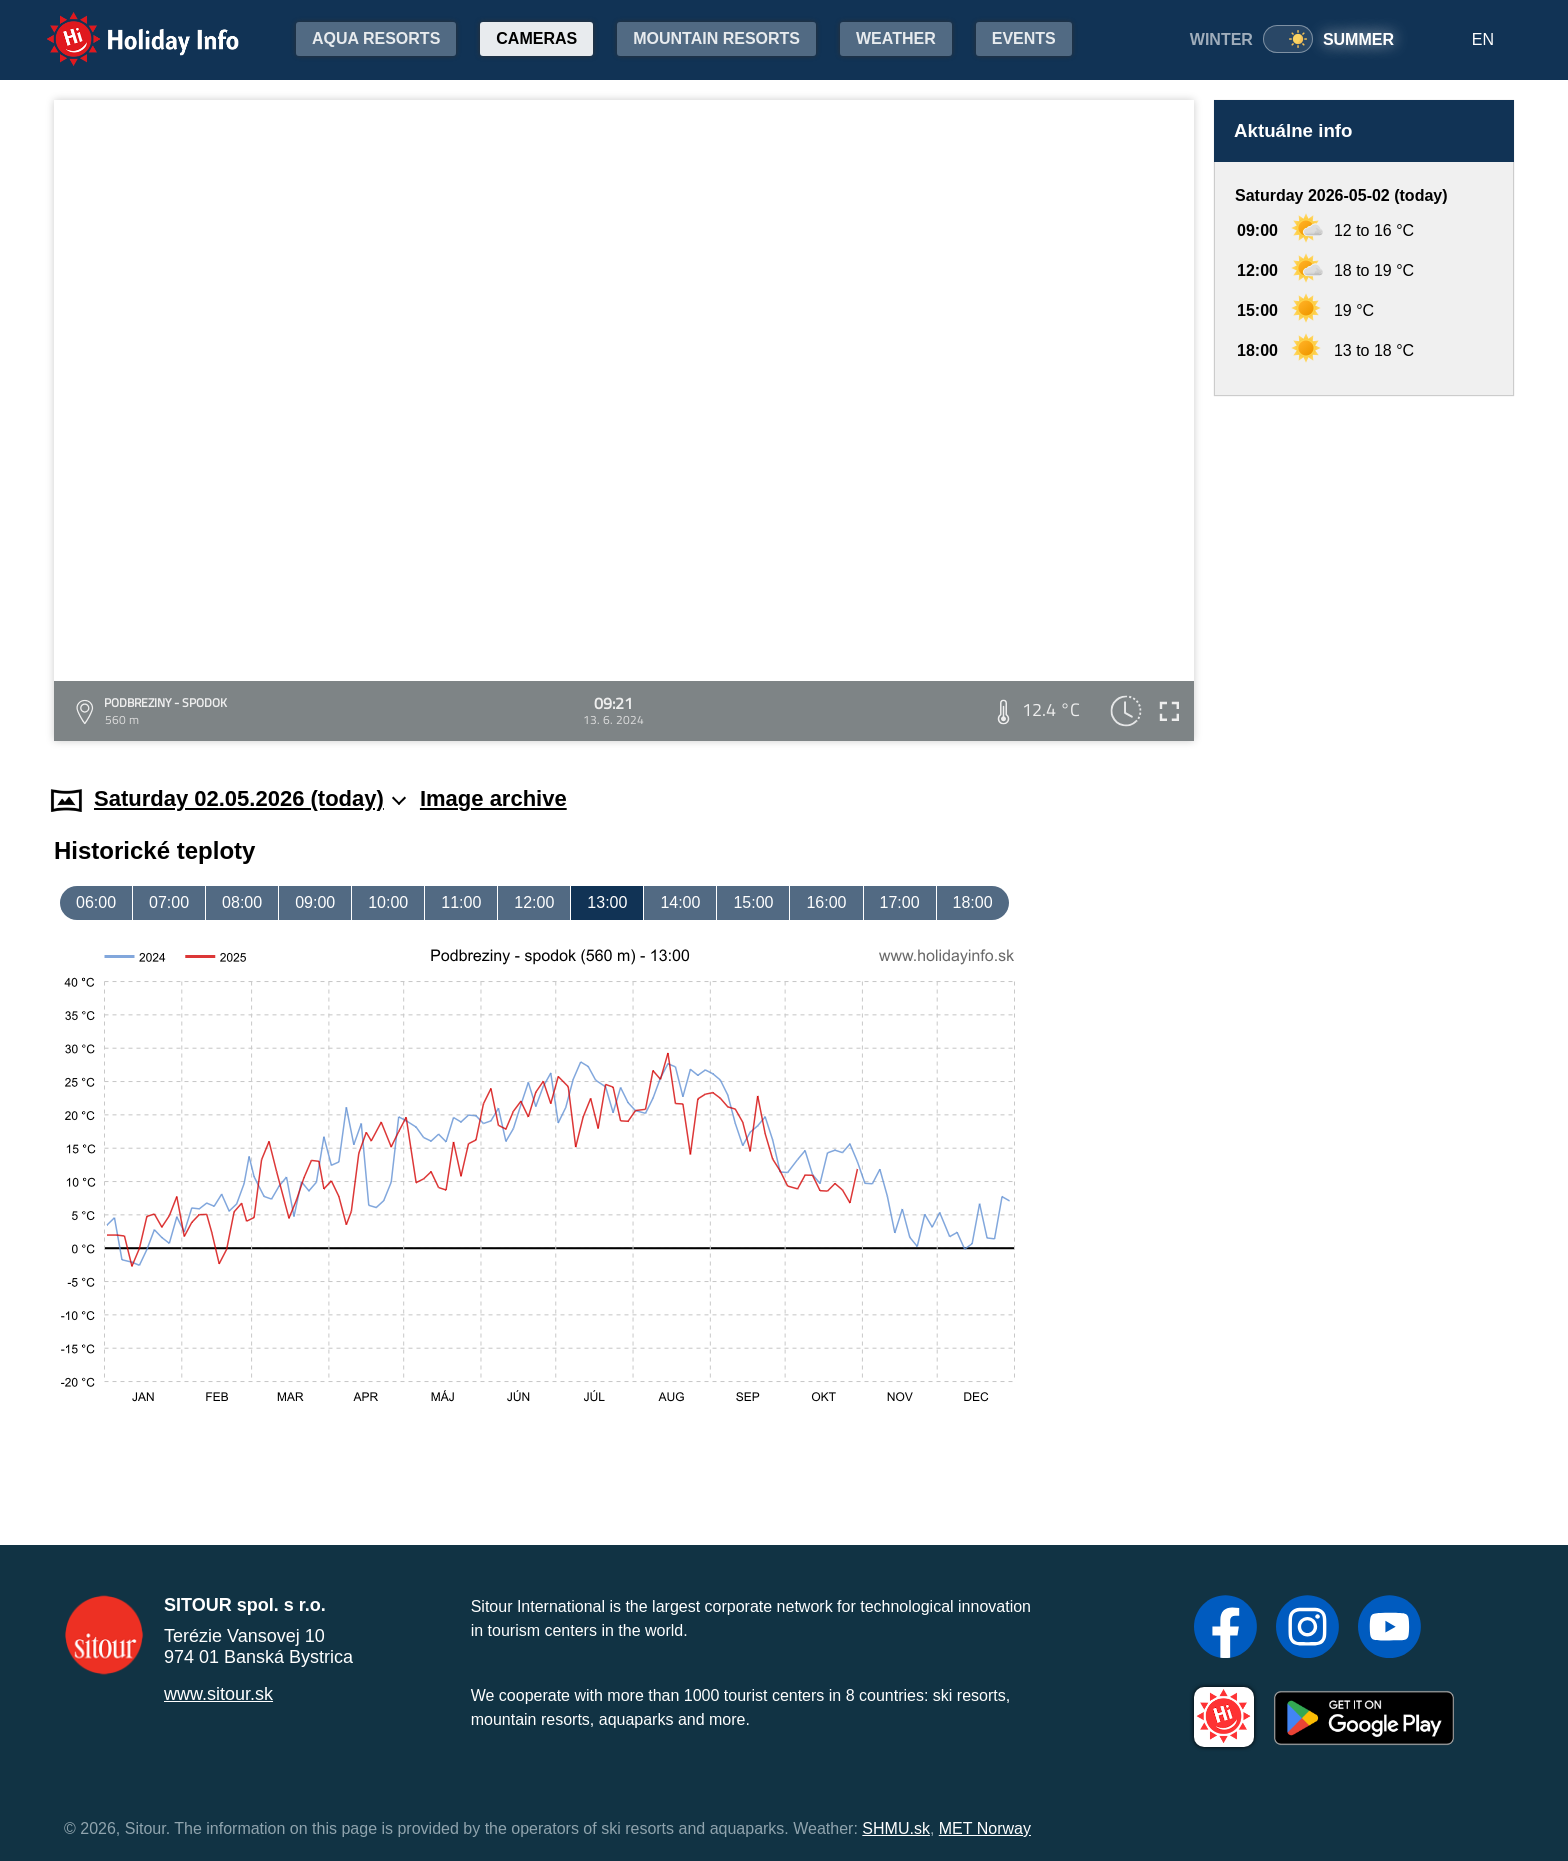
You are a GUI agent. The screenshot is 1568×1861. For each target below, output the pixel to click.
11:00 (461, 902)
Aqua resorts (376, 38)
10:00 (388, 902)
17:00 (900, 902)
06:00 (96, 902)
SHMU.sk (896, 1828)
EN (1483, 39)
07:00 (169, 902)
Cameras (536, 38)
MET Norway (985, 1828)
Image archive (493, 798)
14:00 (680, 902)
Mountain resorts (716, 38)
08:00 (242, 902)
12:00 (534, 902)
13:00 (607, 902)
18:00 (973, 902)
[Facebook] (1225, 1629)
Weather (896, 38)
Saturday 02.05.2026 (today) (250, 798)
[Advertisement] (1364, 571)
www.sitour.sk (218, 1694)
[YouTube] (1389, 1629)
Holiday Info (124, 25)
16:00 (826, 902)
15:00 (753, 902)
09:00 (315, 902)
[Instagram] (1307, 1629)
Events (1024, 38)
